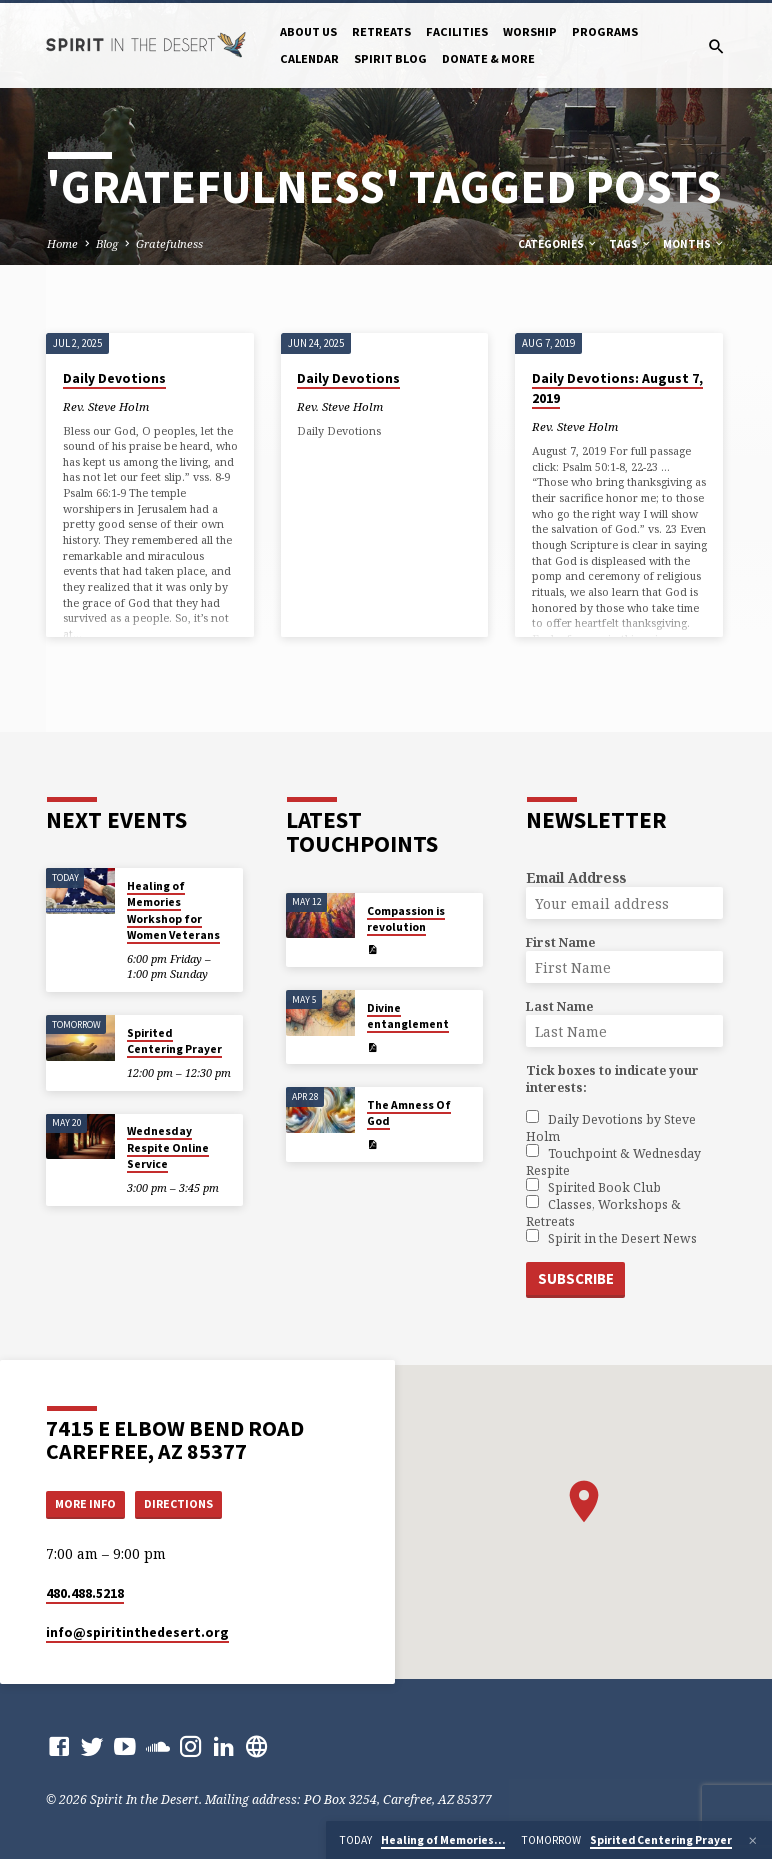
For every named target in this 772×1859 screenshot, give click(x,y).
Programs (605, 31)
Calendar (309, 58)
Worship (530, 31)
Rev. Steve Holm (106, 406)
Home (62, 243)
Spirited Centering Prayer (174, 1040)
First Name (560, 942)
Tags (630, 244)
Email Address (576, 877)
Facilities (457, 31)
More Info (89, 1502)
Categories (558, 244)
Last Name (559, 1006)
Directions (187, 1502)
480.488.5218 (85, 1593)
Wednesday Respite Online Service (168, 1147)
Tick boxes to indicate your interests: (612, 1079)
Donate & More (488, 58)
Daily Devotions (114, 378)
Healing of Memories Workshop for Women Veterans (173, 910)
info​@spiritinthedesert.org (137, 1632)
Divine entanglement (408, 1015)
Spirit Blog (390, 58)
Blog (107, 243)
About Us (308, 31)
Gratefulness (169, 243)
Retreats (381, 31)
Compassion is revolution (406, 918)
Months (694, 244)
